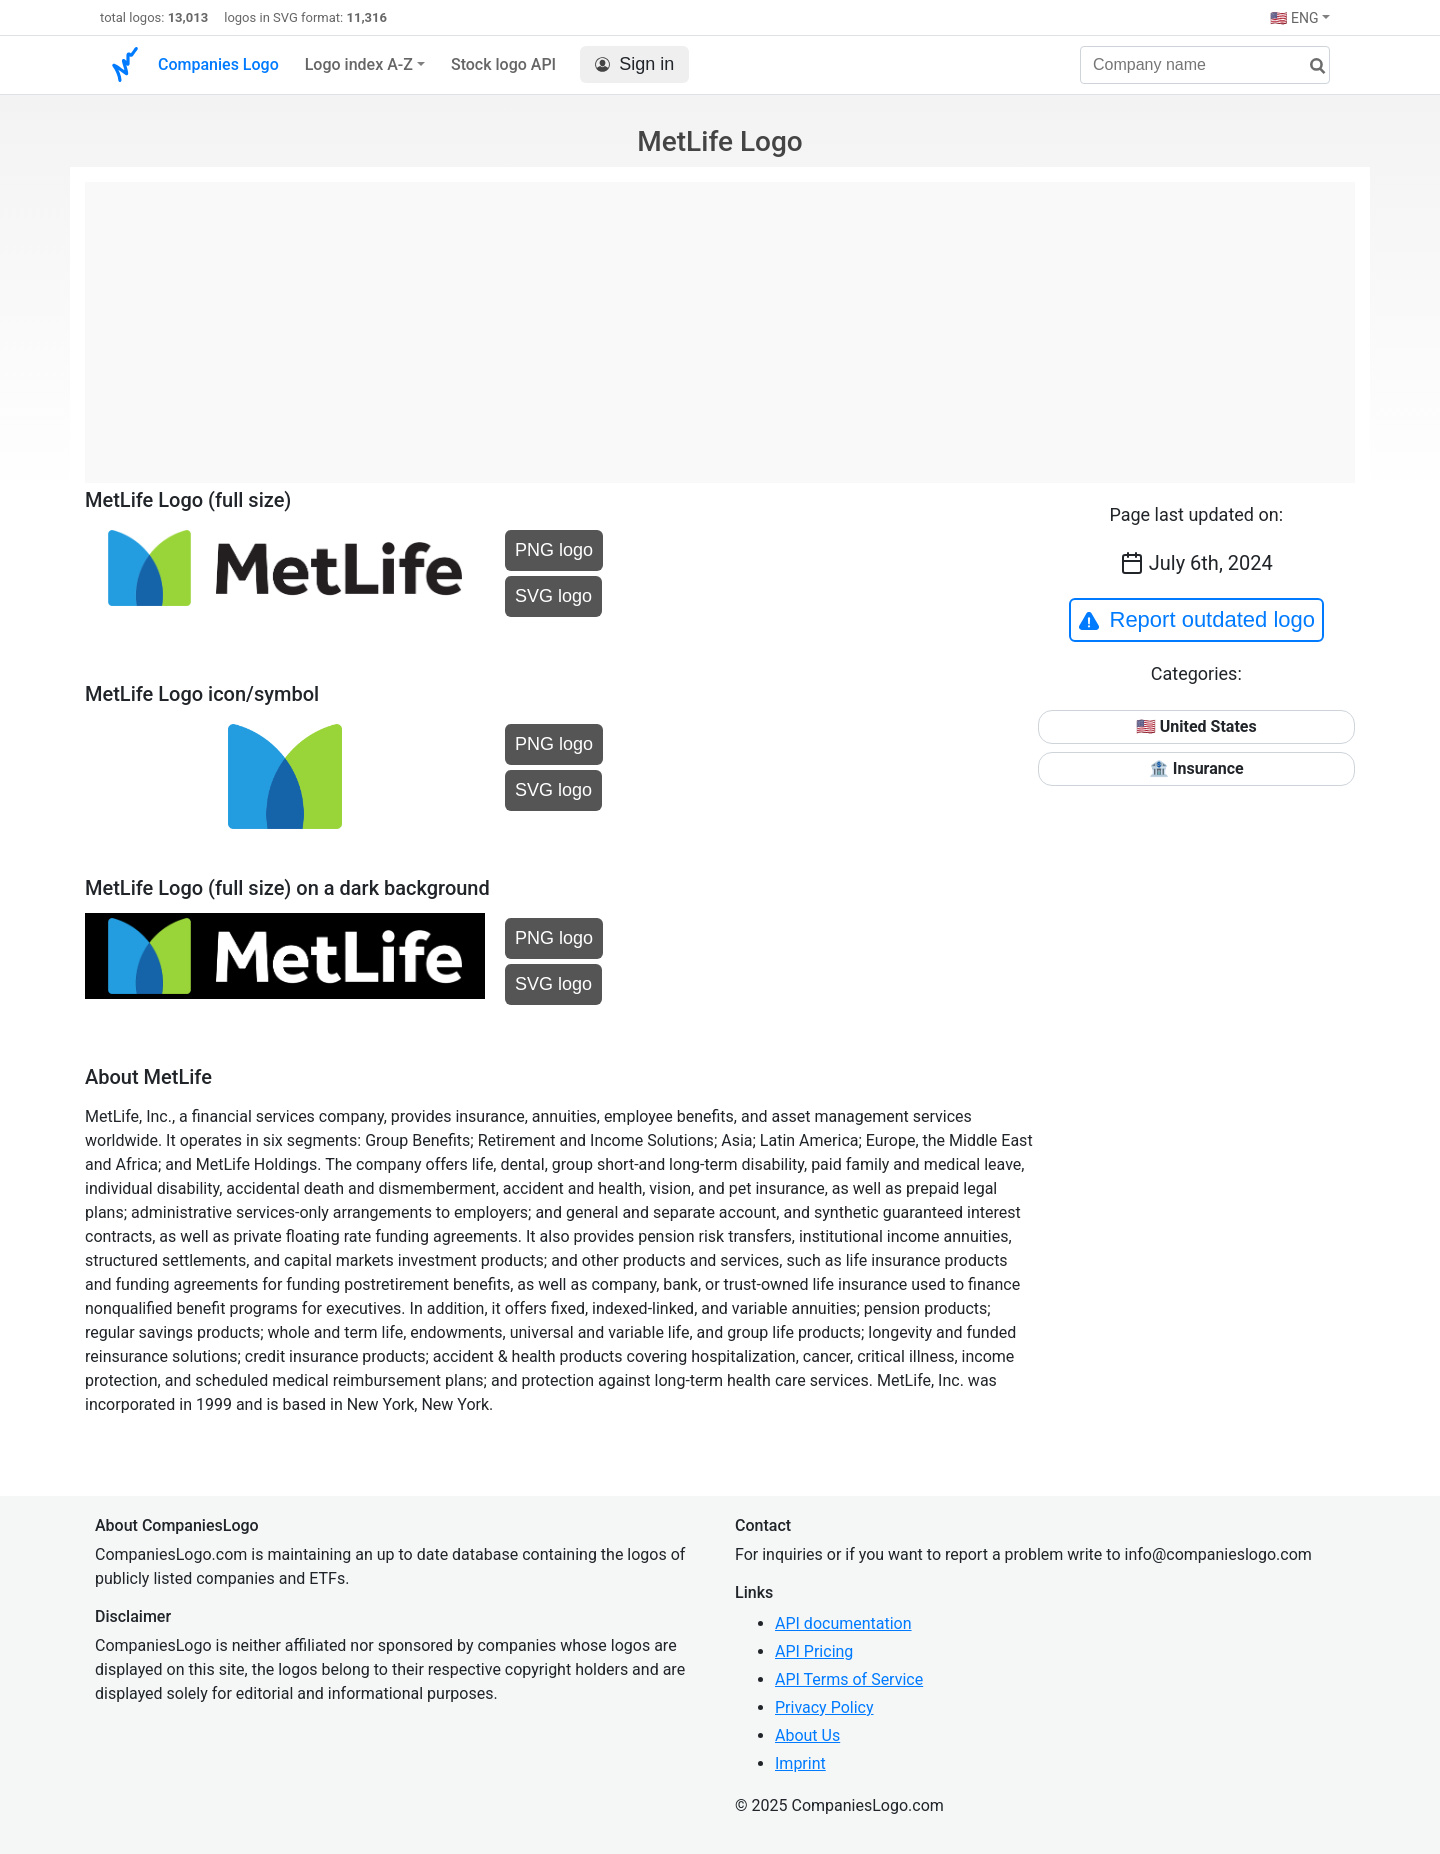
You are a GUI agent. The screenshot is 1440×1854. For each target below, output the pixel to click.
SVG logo (553, 596)
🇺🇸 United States (1196, 726)
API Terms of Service (849, 1679)
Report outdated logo (1197, 620)
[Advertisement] (720, 322)
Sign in (634, 64)
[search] (1310, 66)
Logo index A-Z (359, 64)
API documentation (843, 1623)
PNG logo (554, 550)
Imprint (800, 1763)
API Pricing (814, 1651)
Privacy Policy (824, 1707)
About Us (807, 1735)
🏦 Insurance (1196, 768)
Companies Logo (218, 64)
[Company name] (1205, 65)
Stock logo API (503, 64)
